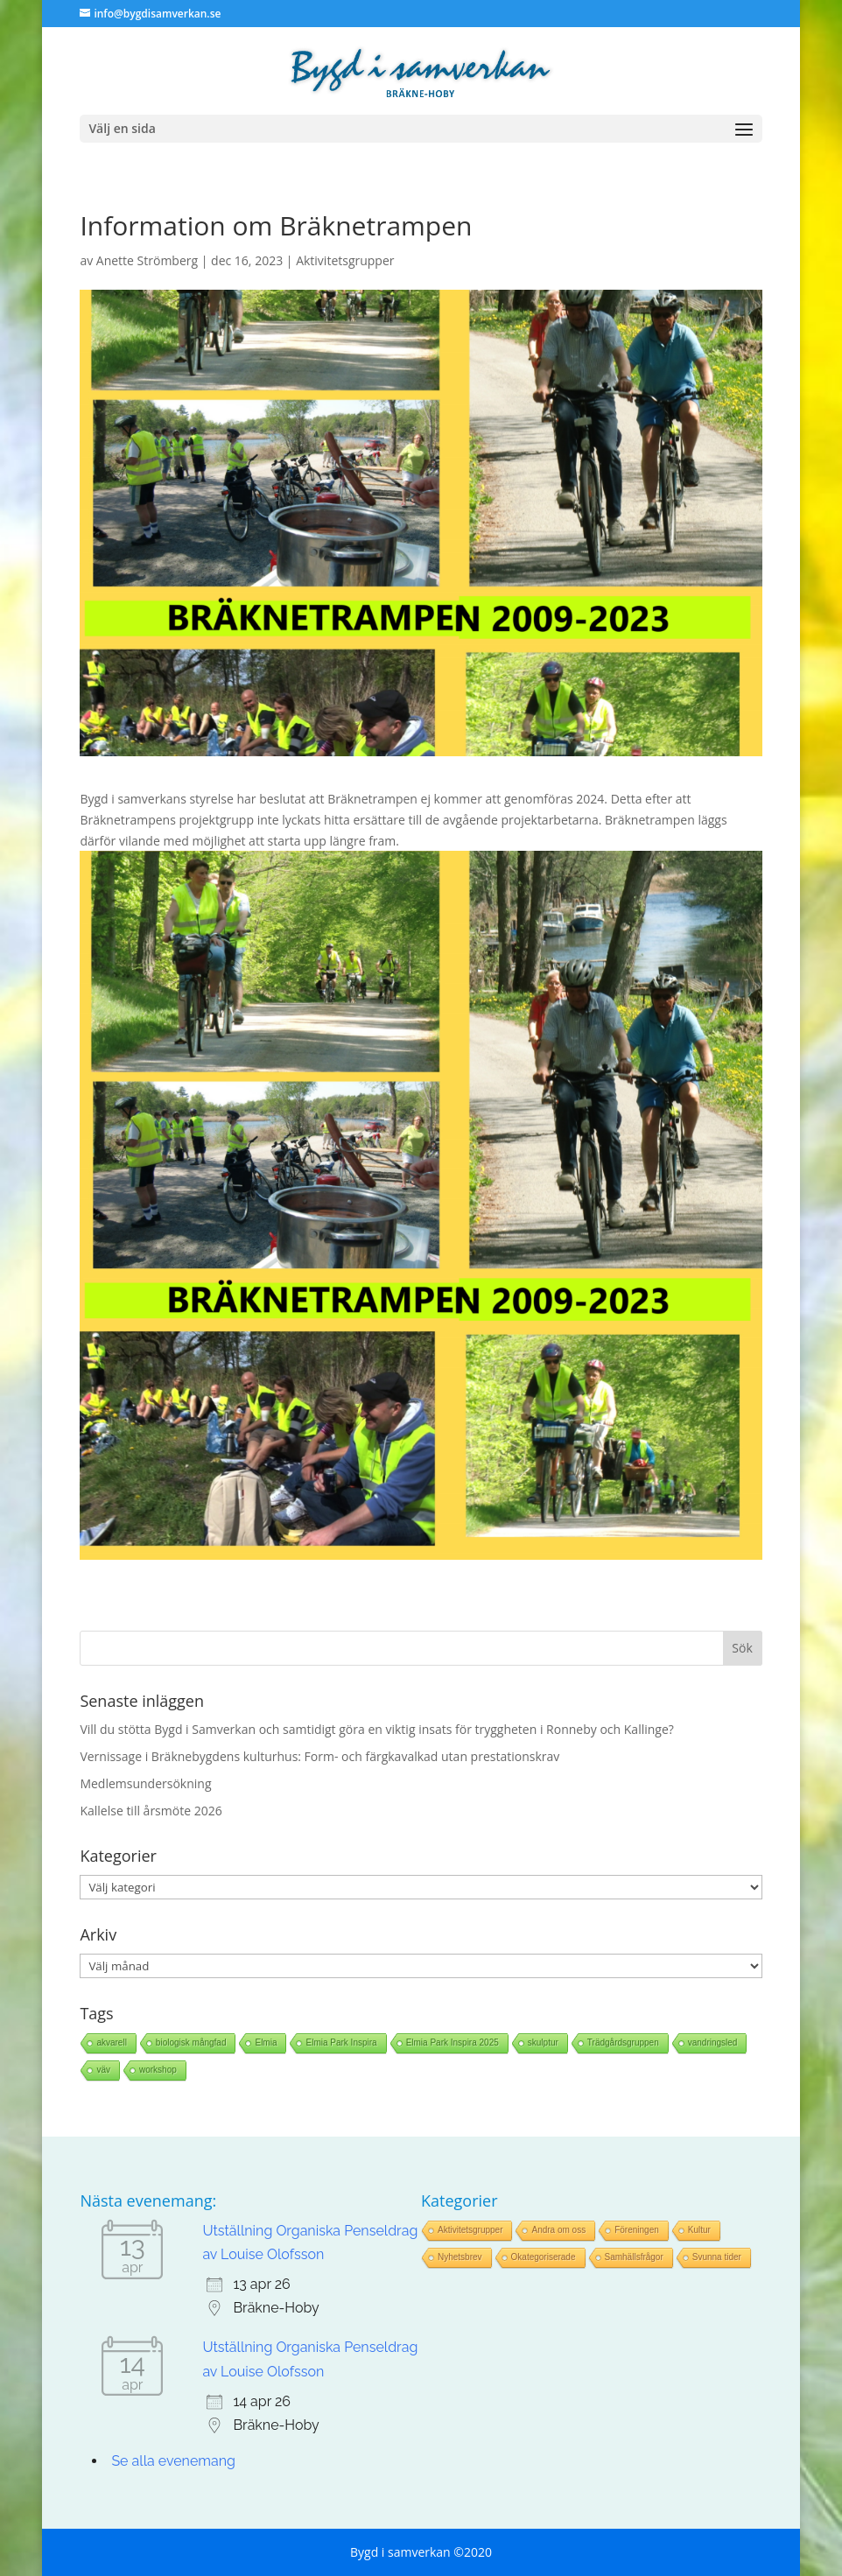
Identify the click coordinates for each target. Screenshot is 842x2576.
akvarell (111, 2042)
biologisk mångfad (191, 2042)
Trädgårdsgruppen (623, 2042)
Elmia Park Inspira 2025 (452, 2042)
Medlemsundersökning (145, 1783)
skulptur (543, 2042)
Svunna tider (716, 2257)
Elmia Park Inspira (340, 2042)
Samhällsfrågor (634, 2257)
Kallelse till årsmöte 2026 (150, 1810)
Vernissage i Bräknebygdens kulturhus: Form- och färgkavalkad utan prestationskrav (319, 1756)
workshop (158, 2069)
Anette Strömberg (147, 260)
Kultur (699, 2230)
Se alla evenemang (173, 2461)
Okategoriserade (543, 2257)
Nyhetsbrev (460, 2257)
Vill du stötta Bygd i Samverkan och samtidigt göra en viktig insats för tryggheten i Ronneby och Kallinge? (376, 1729)
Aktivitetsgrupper (345, 260)
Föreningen (636, 2230)
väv (103, 2069)
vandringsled (713, 2042)
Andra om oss (558, 2230)
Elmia (266, 2042)
